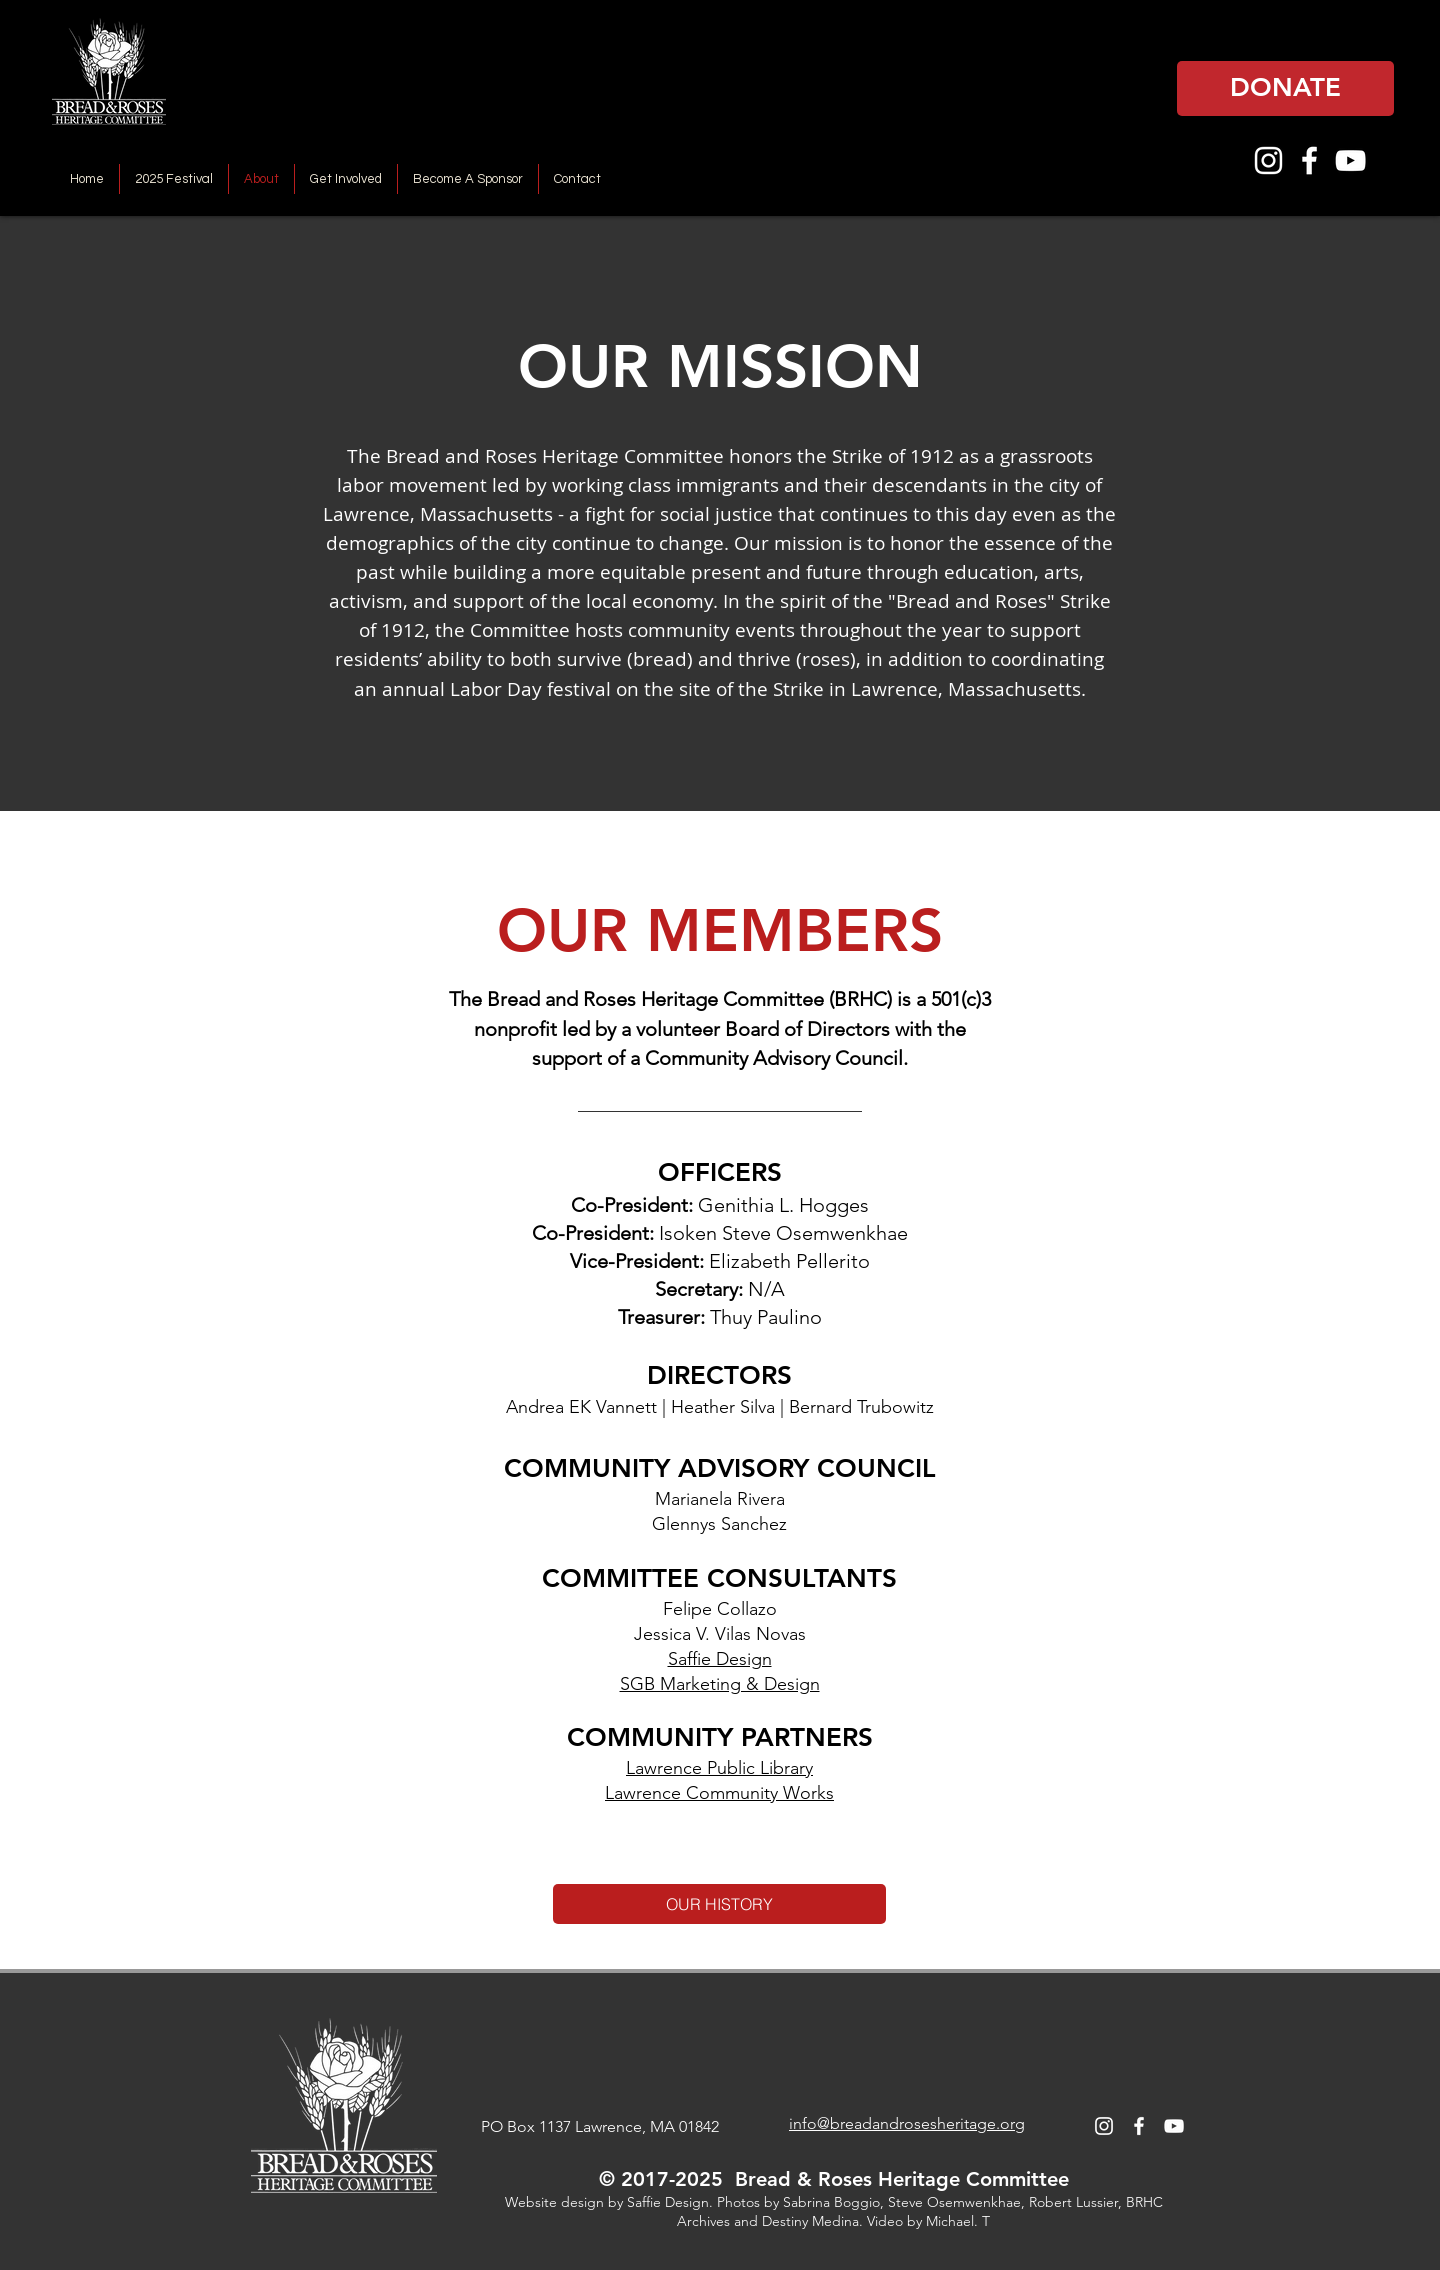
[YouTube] (1350, 160)
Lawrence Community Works (719, 1793)
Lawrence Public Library (719, 1768)
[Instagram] (1268, 160)
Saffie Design (720, 1659)
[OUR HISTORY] (719, 1904)
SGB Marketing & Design (720, 1684)
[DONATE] (1285, 88)
